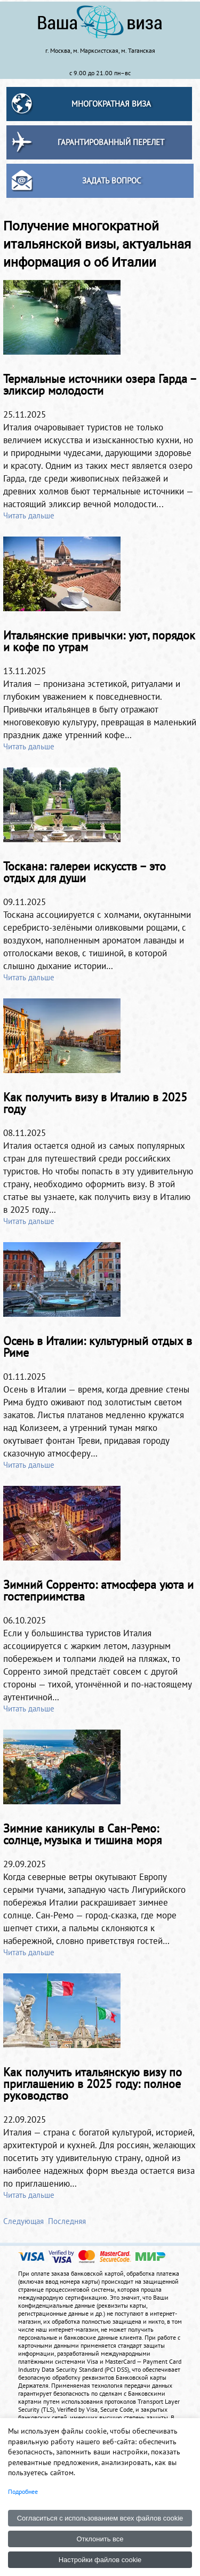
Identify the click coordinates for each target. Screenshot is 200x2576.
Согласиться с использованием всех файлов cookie (100, 2518)
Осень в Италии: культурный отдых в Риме (97, 1346)
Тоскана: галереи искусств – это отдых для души (84, 872)
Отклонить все (99, 2539)
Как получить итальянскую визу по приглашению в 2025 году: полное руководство (92, 2084)
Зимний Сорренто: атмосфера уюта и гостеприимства (98, 1590)
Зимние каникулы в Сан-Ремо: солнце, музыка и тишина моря (82, 1834)
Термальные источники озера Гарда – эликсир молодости (99, 384)
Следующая (23, 2221)
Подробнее (23, 2491)
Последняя (67, 2221)
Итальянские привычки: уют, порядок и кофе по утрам (99, 641)
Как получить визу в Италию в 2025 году (95, 1103)
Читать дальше (28, 515)
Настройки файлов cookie (100, 2560)
